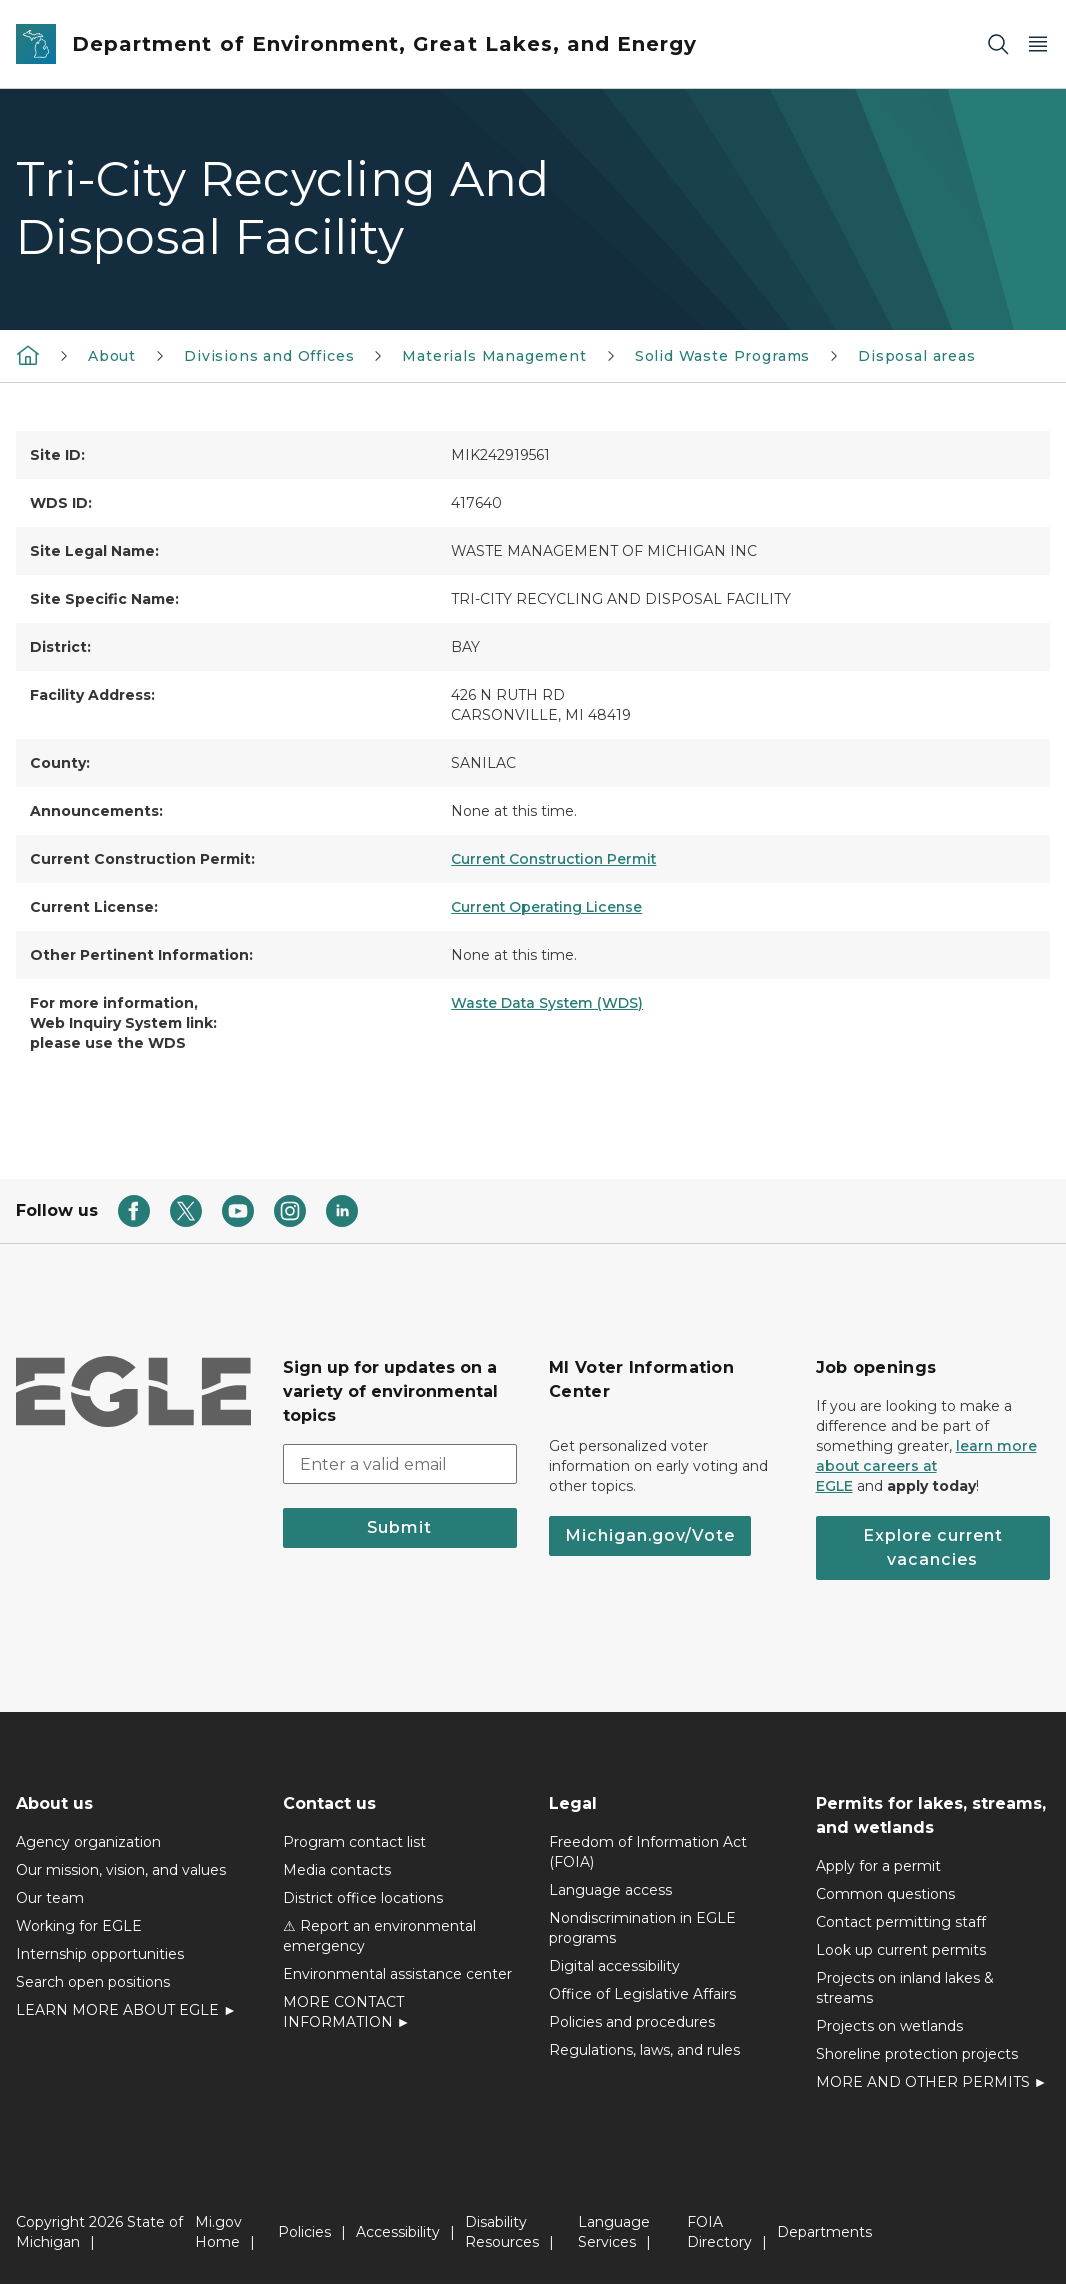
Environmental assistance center (397, 1974)
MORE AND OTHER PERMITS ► (932, 2082)
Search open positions (93, 1982)
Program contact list (354, 1842)
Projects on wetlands (889, 2026)
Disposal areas (916, 356)
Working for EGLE (79, 1926)
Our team (50, 1898)
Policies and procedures (632, 2022)
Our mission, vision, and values (121, 1870)
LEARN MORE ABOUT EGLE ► (126, 2010)
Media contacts (337, 1870)
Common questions (885, 1894)
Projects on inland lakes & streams (905, 1988)
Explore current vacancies (933, 1547)
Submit (399, 1527)
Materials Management (494, 356)
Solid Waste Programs (722, 356)
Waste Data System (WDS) (547, 1003)
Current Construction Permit (553, 859)
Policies (304, 2232)
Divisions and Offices (269, 356)
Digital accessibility (614, 1966)
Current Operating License (546, 907)
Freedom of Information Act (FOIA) (648, 1852)
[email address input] (400, 1464)
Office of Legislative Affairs (642, 1994)
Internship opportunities (100, 1954)
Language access (610, 1890)
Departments (824, 2232)
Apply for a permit (878, 1866)
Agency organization (88, 1842)
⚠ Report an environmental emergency (379, 1936)
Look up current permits (901, 1950)
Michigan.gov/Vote (650, 1535)
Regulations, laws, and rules (644, 2050)
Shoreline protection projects (917, 2054)
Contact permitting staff (901, 1922)
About (112, 356)
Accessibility (398, 2232)
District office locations (363, 1898)
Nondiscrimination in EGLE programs (642, 1928)
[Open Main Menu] (1038, 44)
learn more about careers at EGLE (926, 1466)
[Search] (998, 44)
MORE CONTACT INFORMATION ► (347, 2012)
